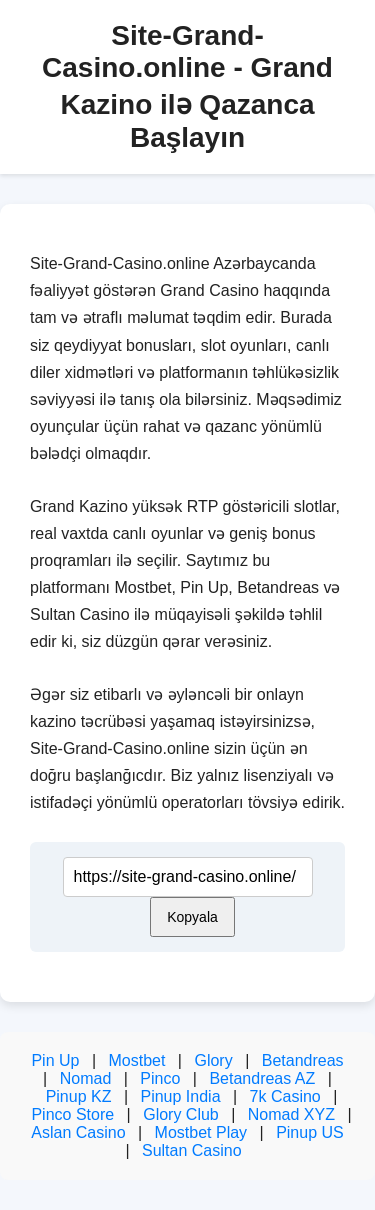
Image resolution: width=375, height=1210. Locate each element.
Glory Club (181, 1114)
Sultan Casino (192, 1150)
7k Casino (285, 1096)
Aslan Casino (78, 1132)
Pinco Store (72, 1114)
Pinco (160, 1078)
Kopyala (192, 917)
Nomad (86, 1078)
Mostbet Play (201, 1132)
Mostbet (136, 1060)
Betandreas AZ (262, 1078)
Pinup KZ (79, 1096)
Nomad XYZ (291, 1114)
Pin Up (55, 1060)
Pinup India (180, 1096)
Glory (213, 1060)
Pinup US (310, 1132)
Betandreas (303, 1060)
